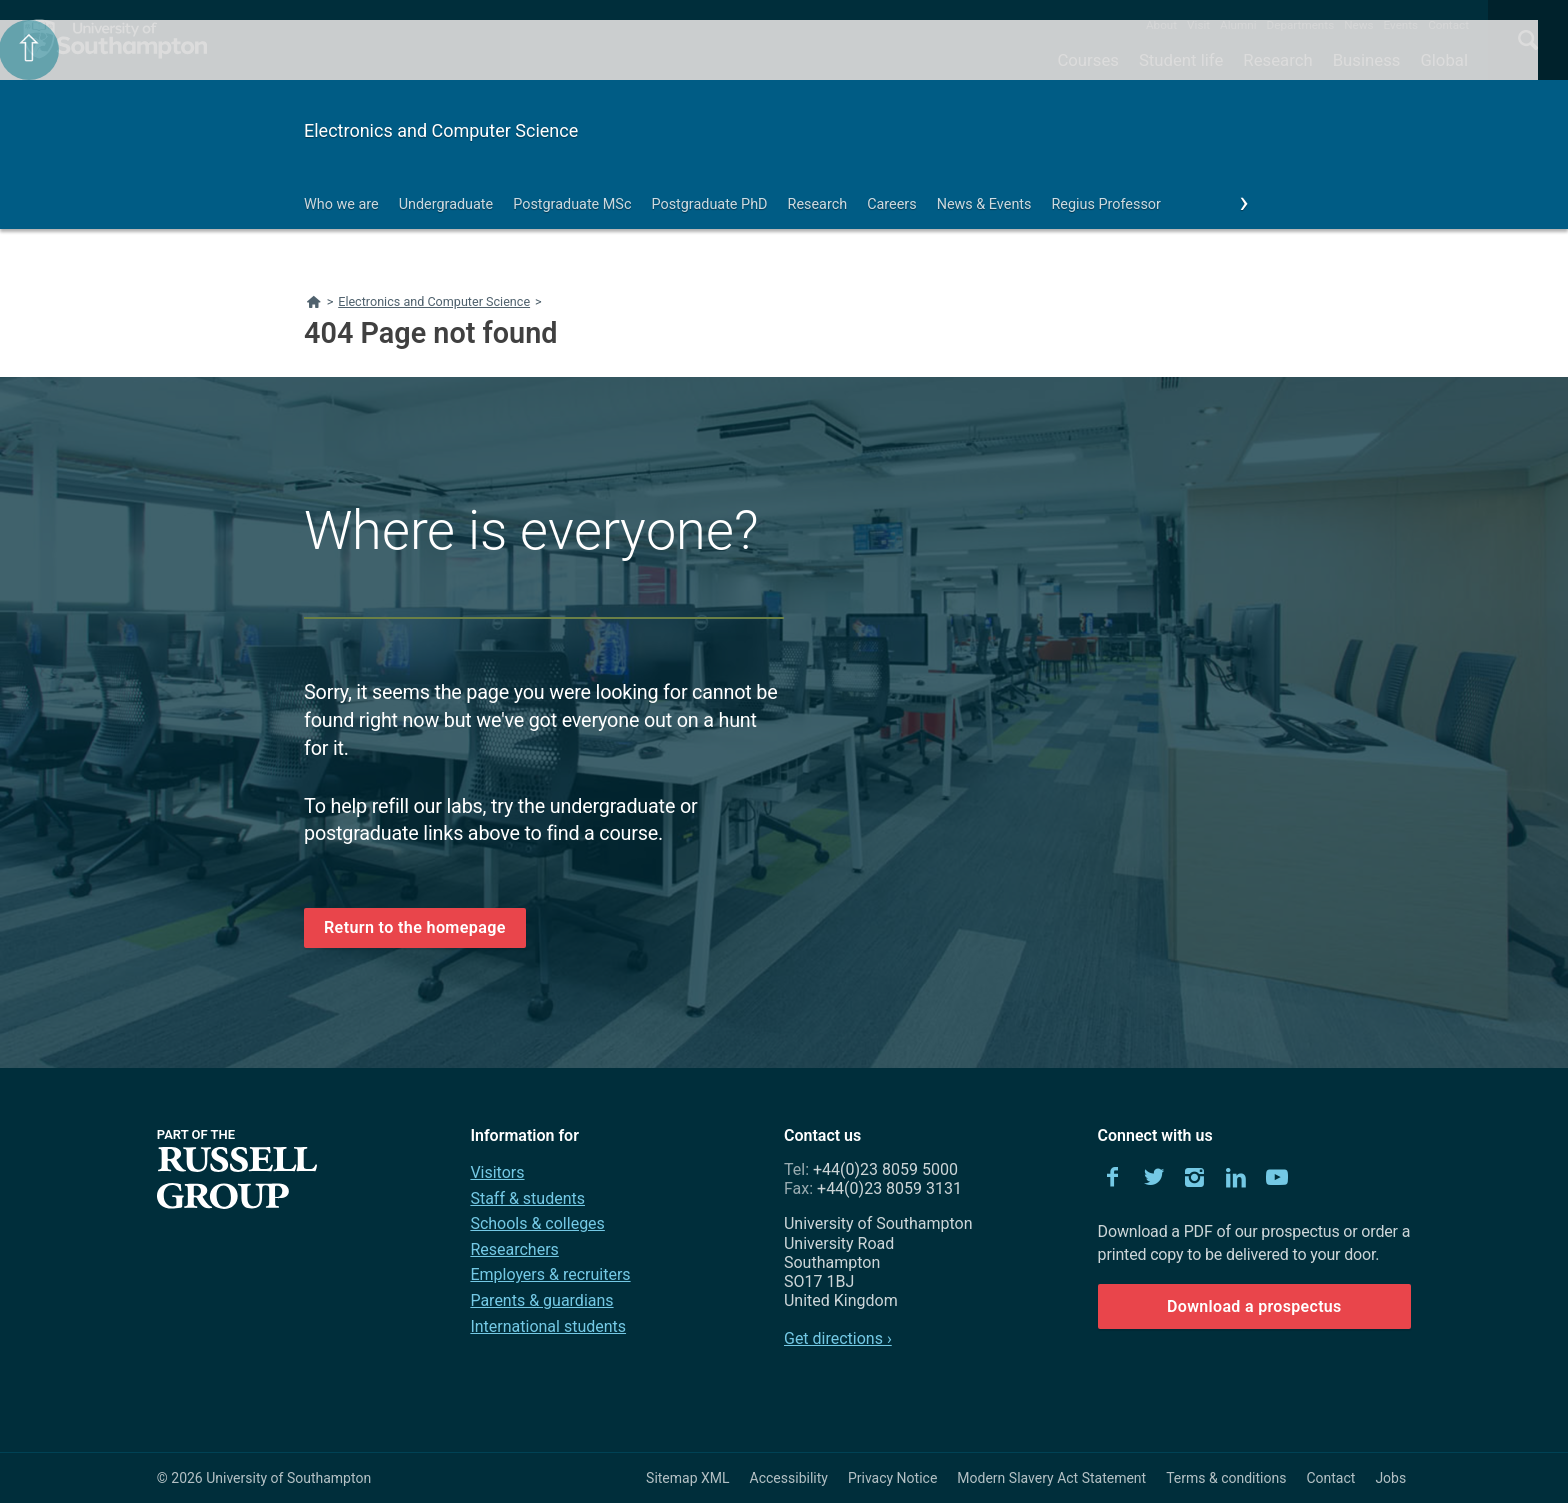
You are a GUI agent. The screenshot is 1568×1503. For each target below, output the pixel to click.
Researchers (514, 1249)
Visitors (497, 1172)
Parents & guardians (541, 1300)
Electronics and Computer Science (441, 130)
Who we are (341, 204)
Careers (892, 204)
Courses (1087, 60)
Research (1277, 60)
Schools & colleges (537, 1223)
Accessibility (789, 1478)
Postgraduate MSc (572, 204)
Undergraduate (446, 204)
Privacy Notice (892, 1478)
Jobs (1390, 1478)
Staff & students (527, 1198)
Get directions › (838, 1338)
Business (1367, 60)
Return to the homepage (415, 927)
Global (1444, 60)
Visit (1198, 25)
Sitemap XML (688, 1478)
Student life (1181, 60)
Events (1401, 25)
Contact (1448, 25)
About (1161, 25)
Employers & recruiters (550, 1274)
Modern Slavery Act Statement (1051, 1478)
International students (548, 1326)
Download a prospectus (1254, 1306)
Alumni (1238, 25)
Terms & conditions (1226, 1478)
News (1358, 25)
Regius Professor (1105, 204)
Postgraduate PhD (709, 204)
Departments (1301, 25)
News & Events (984, 204)
